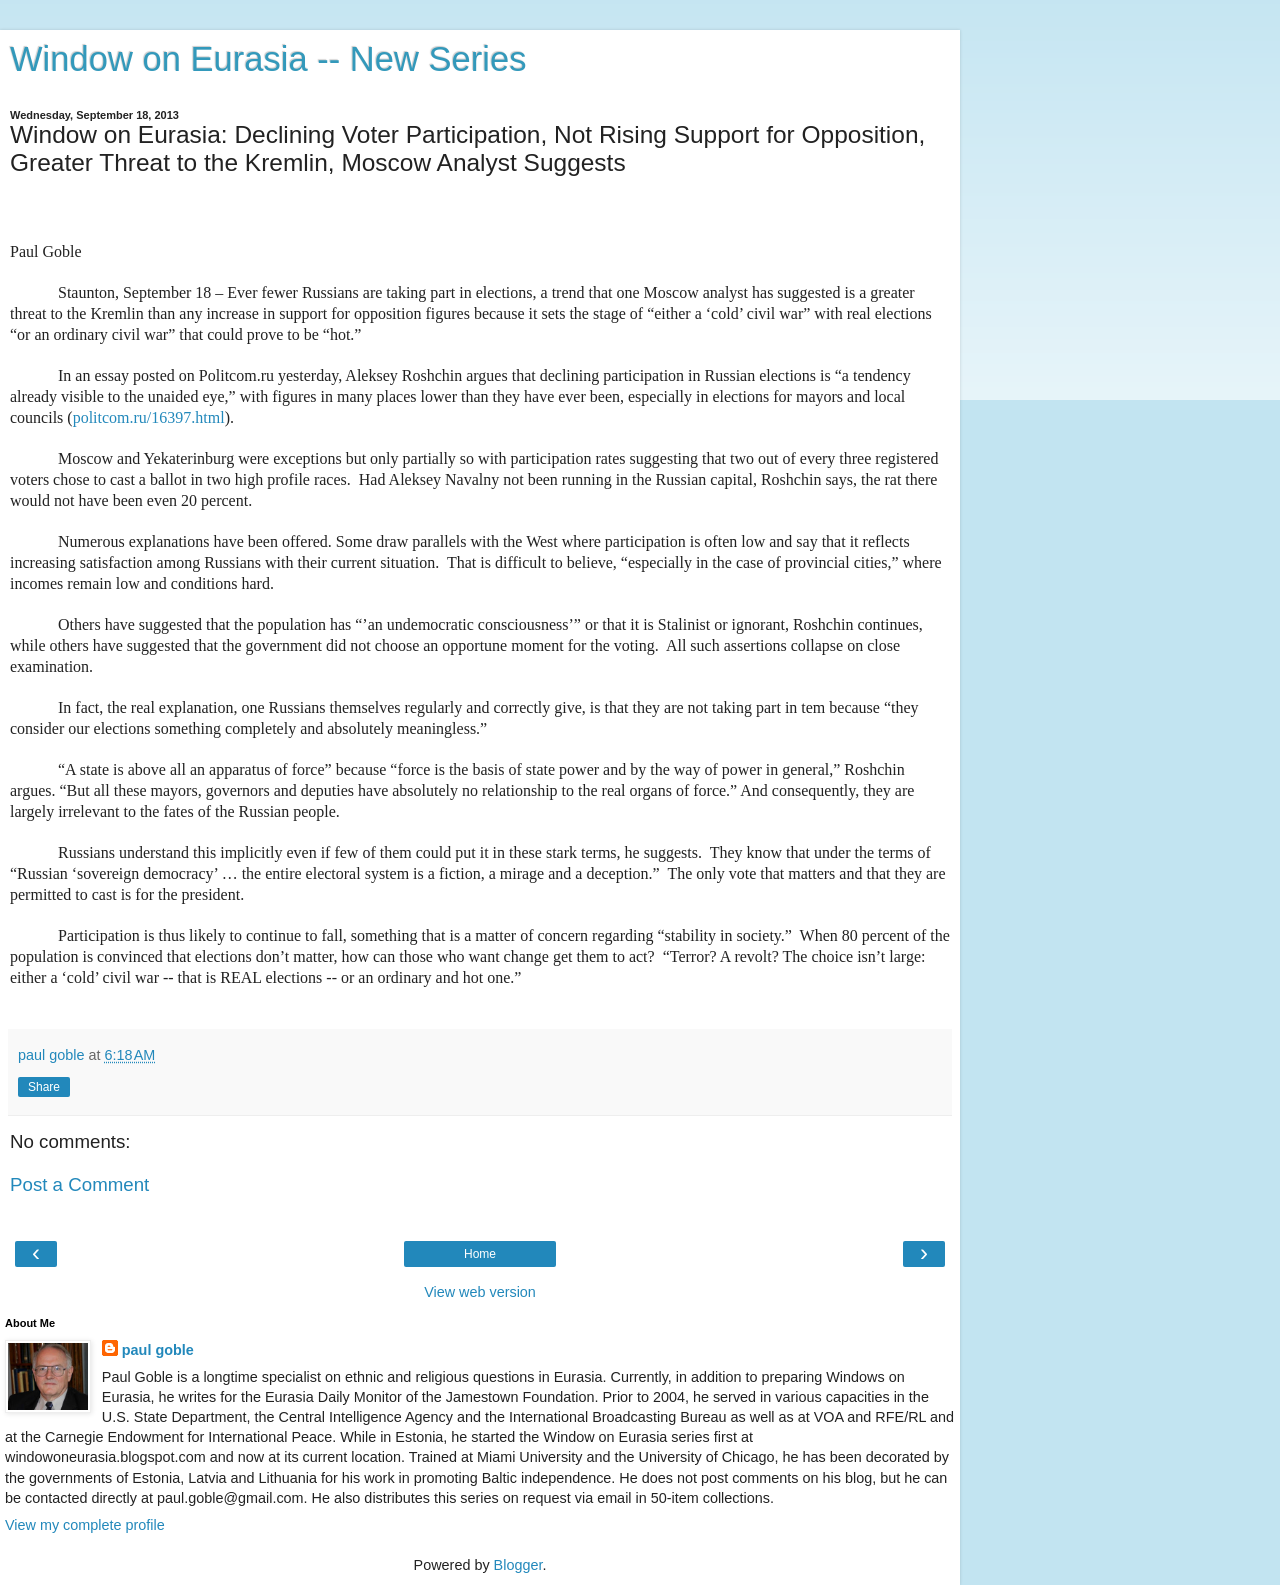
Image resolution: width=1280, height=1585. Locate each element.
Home (480, 1254)
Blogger (518, 1565)
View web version (480, 1292)
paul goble (158, 1350)
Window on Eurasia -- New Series (268, 59)
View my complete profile (85, 1525)
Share (44, 1087)
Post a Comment (79, 1184)
